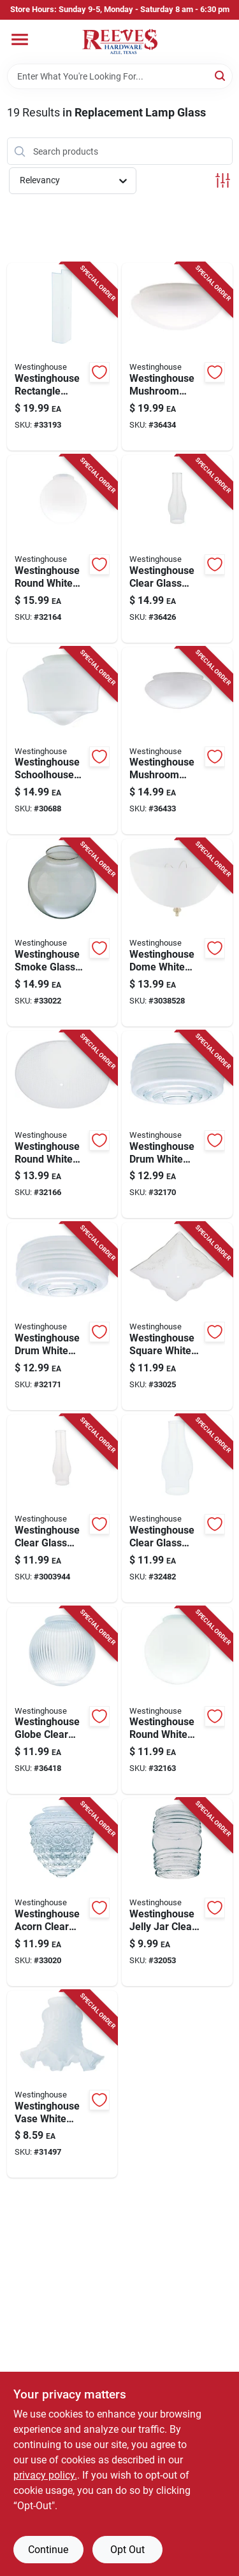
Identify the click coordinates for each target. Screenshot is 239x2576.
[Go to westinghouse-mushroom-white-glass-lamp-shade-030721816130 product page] (177, 741)
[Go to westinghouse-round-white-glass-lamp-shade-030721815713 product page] (62, 549)
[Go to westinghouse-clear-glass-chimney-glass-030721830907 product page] (177, 1508)
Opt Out (127, 2550)
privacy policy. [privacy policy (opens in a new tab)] (45, 2475)
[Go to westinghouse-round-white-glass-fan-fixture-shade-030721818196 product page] (62, 1125)
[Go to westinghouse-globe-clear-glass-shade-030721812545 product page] (62, 1701)
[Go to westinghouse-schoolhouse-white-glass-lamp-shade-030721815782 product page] (62, 741)
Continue (48, 2550)
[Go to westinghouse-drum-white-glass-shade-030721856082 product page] (62, 1316)
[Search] (221, 75)
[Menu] (19, 39)
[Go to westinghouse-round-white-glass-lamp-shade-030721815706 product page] (177, 1701)
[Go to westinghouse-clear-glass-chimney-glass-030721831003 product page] (177, 549)
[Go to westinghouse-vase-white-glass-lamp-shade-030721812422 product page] (62, 2084)
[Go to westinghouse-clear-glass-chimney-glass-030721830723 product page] (62, 1508)
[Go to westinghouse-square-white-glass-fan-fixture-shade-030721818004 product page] (177, 1316)
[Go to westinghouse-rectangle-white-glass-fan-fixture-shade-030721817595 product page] (62, 357)
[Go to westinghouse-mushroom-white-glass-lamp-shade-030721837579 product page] (177, 357)
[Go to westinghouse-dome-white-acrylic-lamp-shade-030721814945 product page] (177, 932)
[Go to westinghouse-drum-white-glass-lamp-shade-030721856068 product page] (177, 1125)
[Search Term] (120, 76)
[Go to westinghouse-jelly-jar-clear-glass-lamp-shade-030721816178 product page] (177, 1892)
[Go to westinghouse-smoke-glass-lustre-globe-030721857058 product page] (62, 932)
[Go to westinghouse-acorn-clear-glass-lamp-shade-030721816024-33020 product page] (62, 1892)
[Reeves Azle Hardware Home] (120, 42)
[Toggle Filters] (222, 180)
